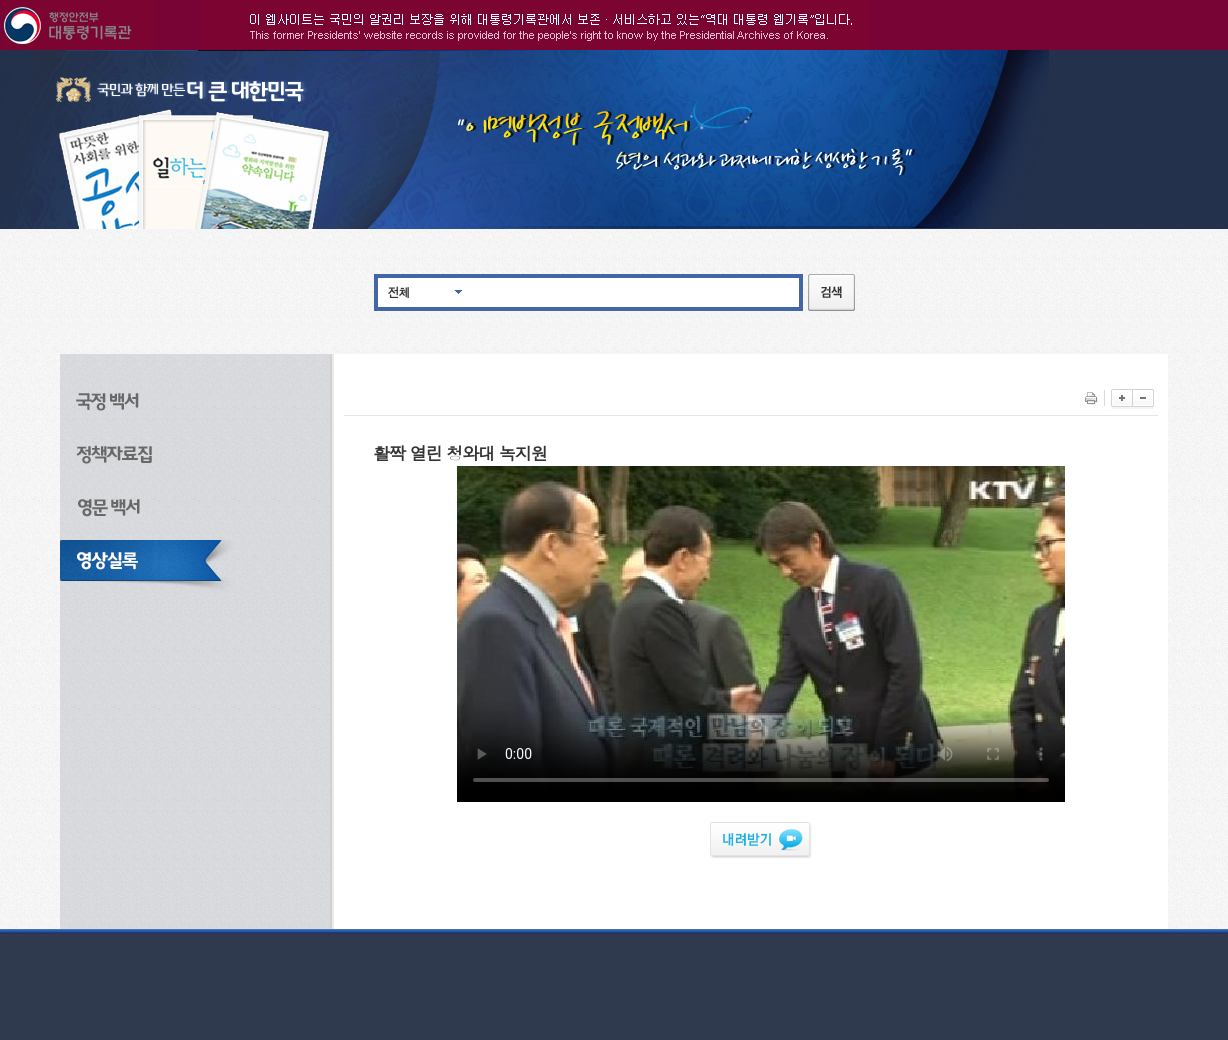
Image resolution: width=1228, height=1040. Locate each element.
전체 (399, 291)
